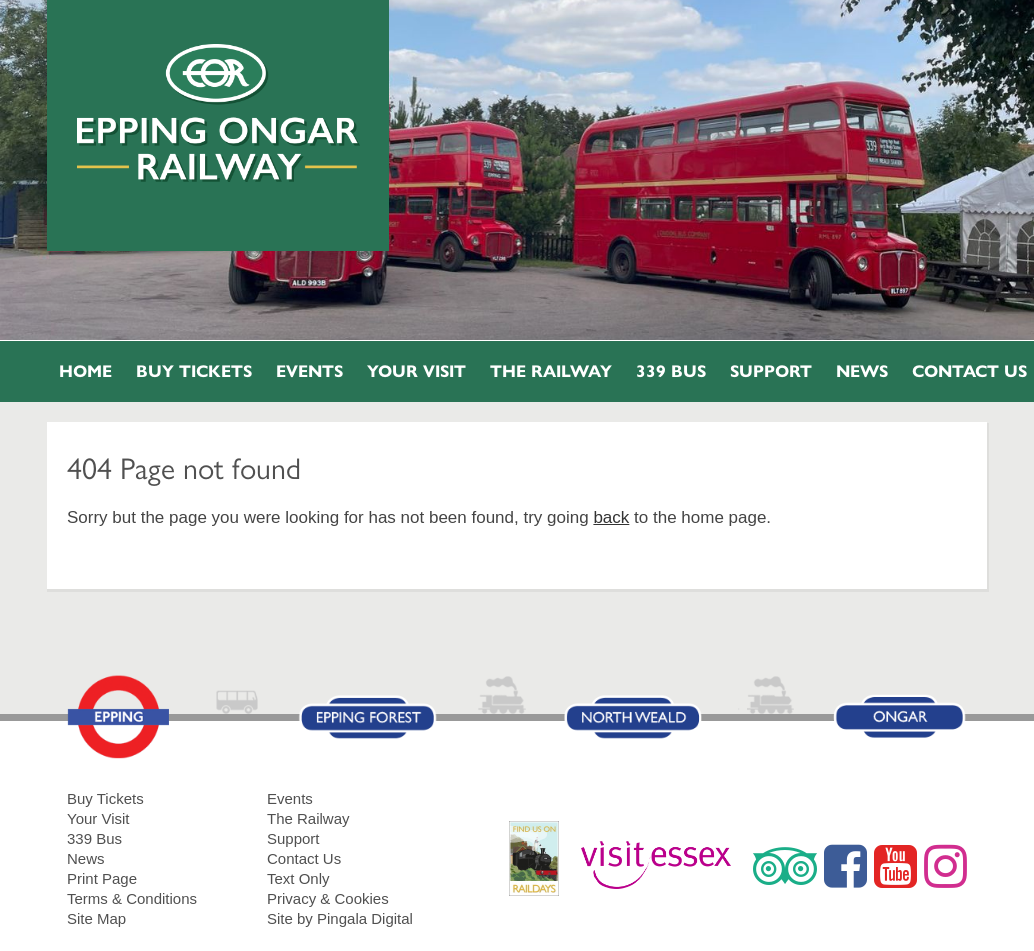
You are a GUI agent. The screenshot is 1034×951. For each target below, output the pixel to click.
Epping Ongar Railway (218, 113)
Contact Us (304, 858)
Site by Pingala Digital (340, 918)
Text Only (298, 878)
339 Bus (671, 371)
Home (85, 371)
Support (771, 371)
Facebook (845, 866)
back (611, 517)
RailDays (541, 868)
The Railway (551, 371)
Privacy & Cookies (328, 898)
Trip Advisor (785, 866)
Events (309, 371)
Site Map (96, 918)
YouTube (895, 866)
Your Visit (416, 371)
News (862, 371)
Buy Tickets (194, 371)
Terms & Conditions (132, 898)
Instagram (945, 866)
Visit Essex (663, 866)
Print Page (102, 878)
